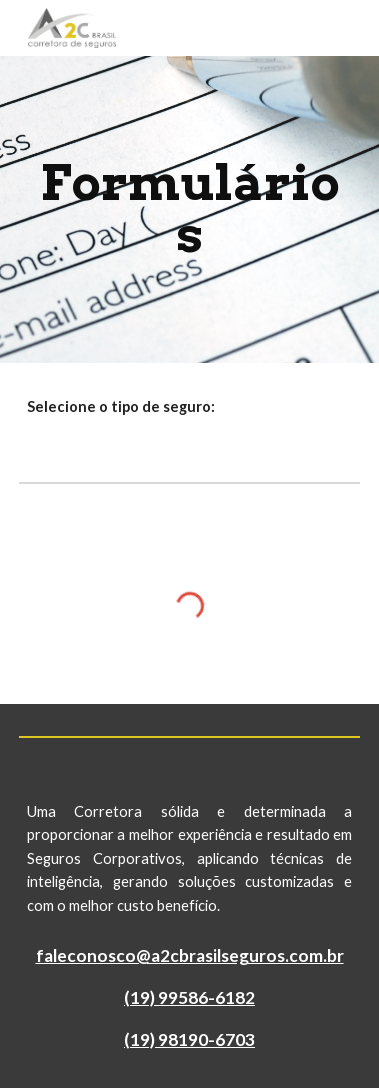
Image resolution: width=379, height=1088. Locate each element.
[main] (189, 209)
